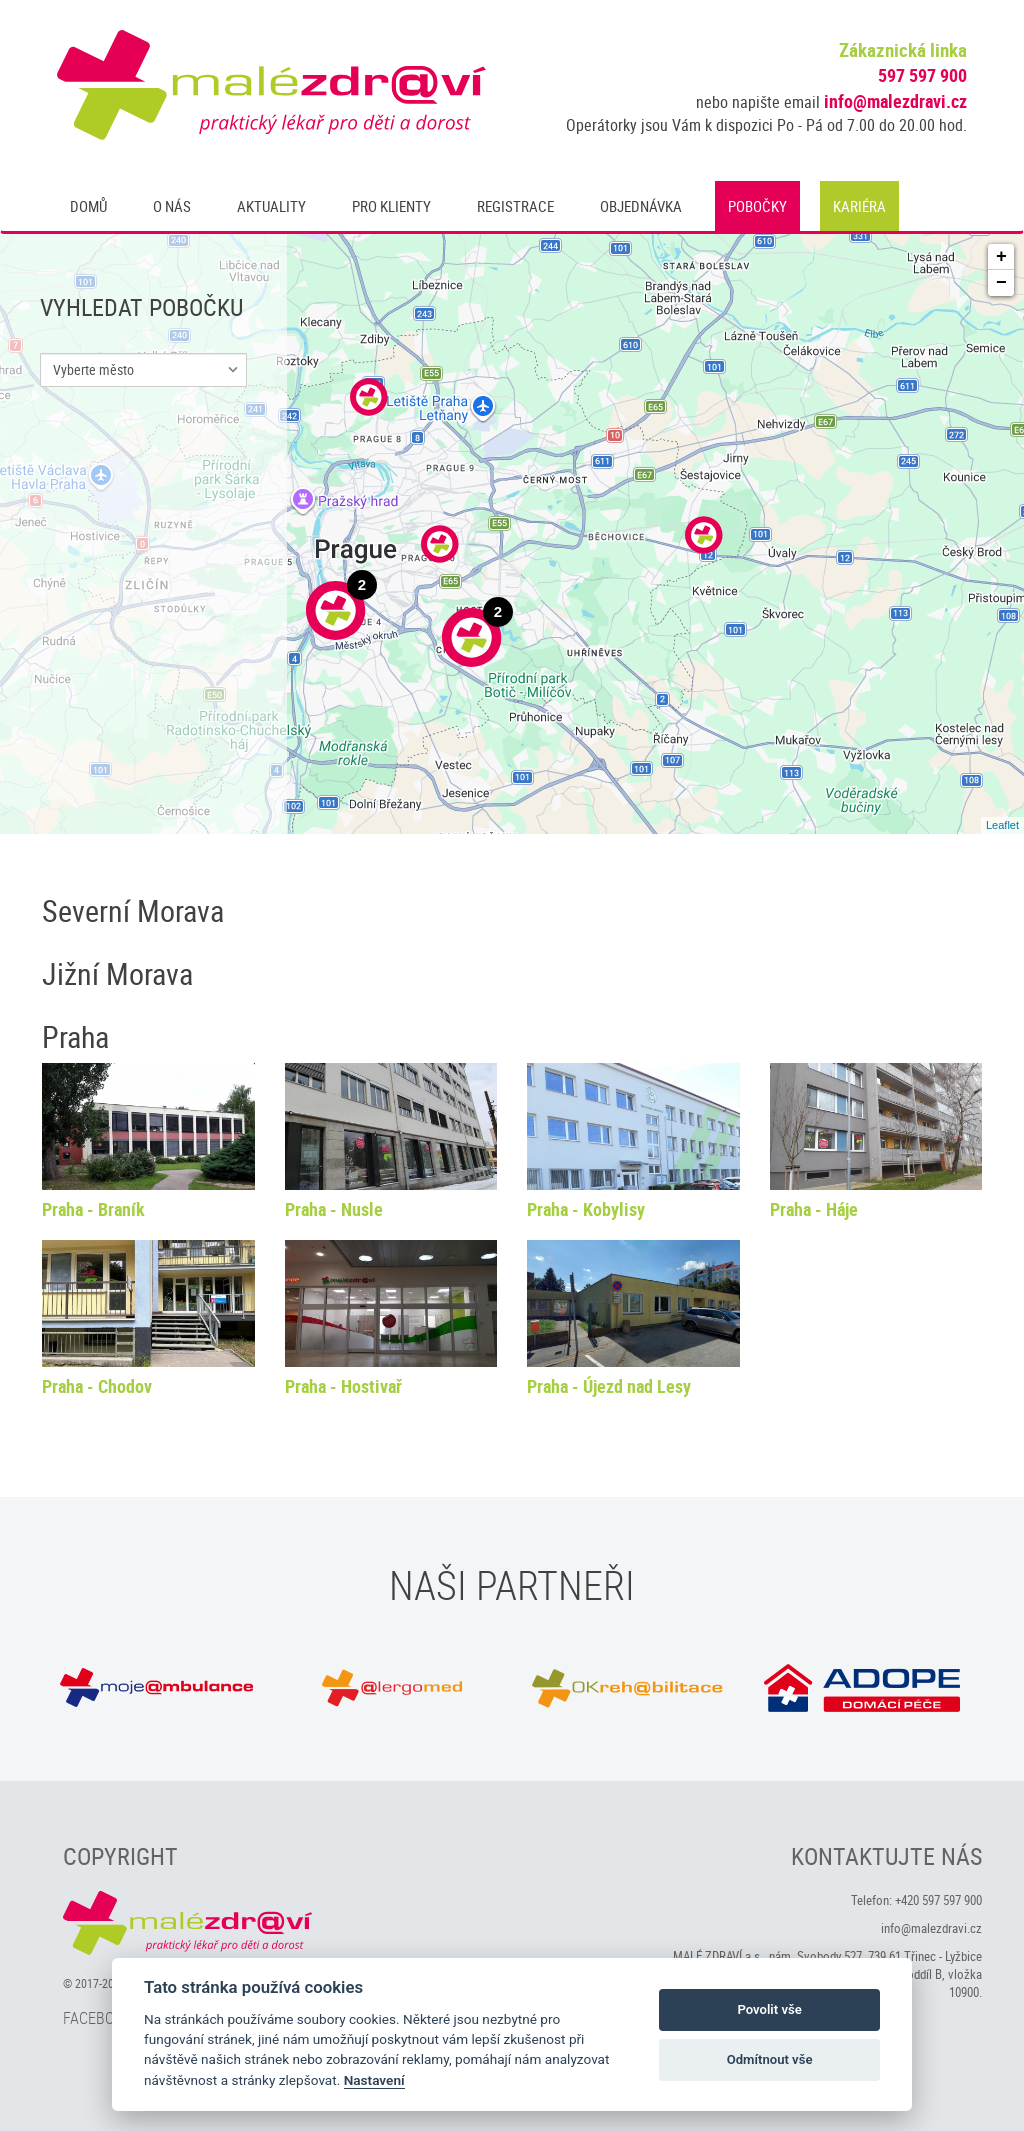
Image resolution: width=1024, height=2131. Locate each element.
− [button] (1001, 283)
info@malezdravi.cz (895, 101)
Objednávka (641, 206)
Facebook (97, 2018)
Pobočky (757, 206)
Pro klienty (391, 206)
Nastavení (374, 2080)
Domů (88, 206)
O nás (172, 206)
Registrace (515, 206)
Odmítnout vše (770, 2059)
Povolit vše (769, 2009)
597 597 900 (922, 75)
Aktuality (271, 206)
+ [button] (1001, 257)
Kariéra (859, 206)
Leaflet (1002, 825)
